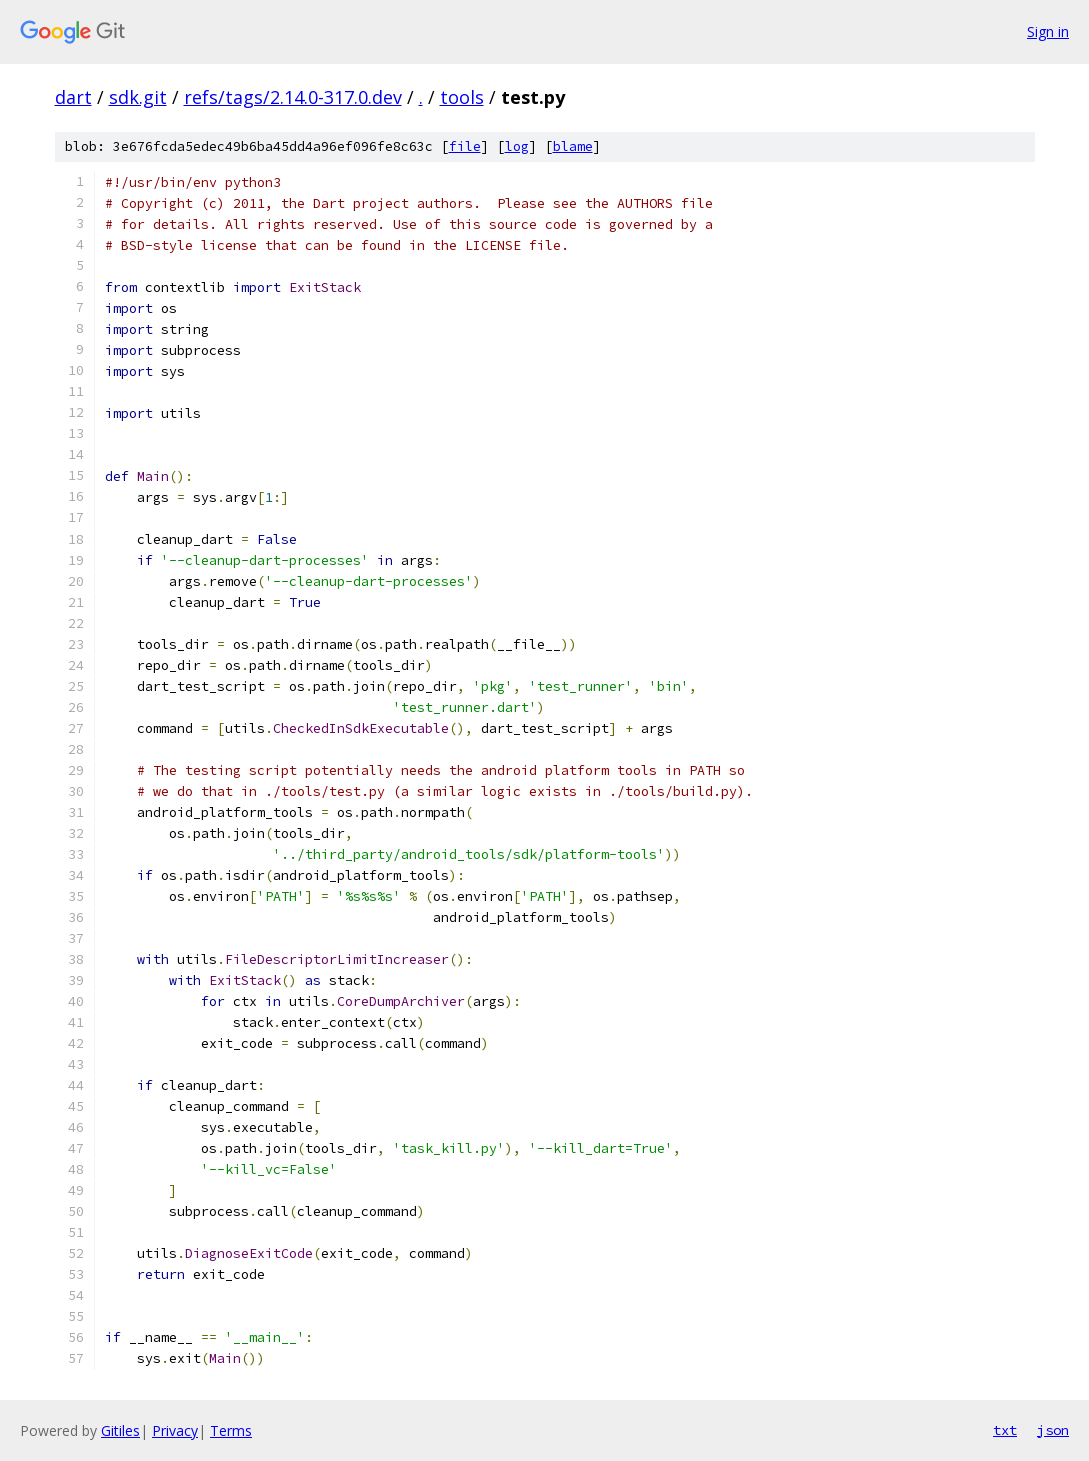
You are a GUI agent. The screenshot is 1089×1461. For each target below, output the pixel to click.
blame (573, 146)
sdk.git (138, 97)
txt (1005, 1430)
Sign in (1048, 31)
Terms (231, 1430)
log (517, 146)
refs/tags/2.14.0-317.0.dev (293, 97)
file (465, 146)
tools (462, 97)
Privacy (175, 1430)
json (1053, 1430)
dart (73, 97)
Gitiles (120, 1430)
